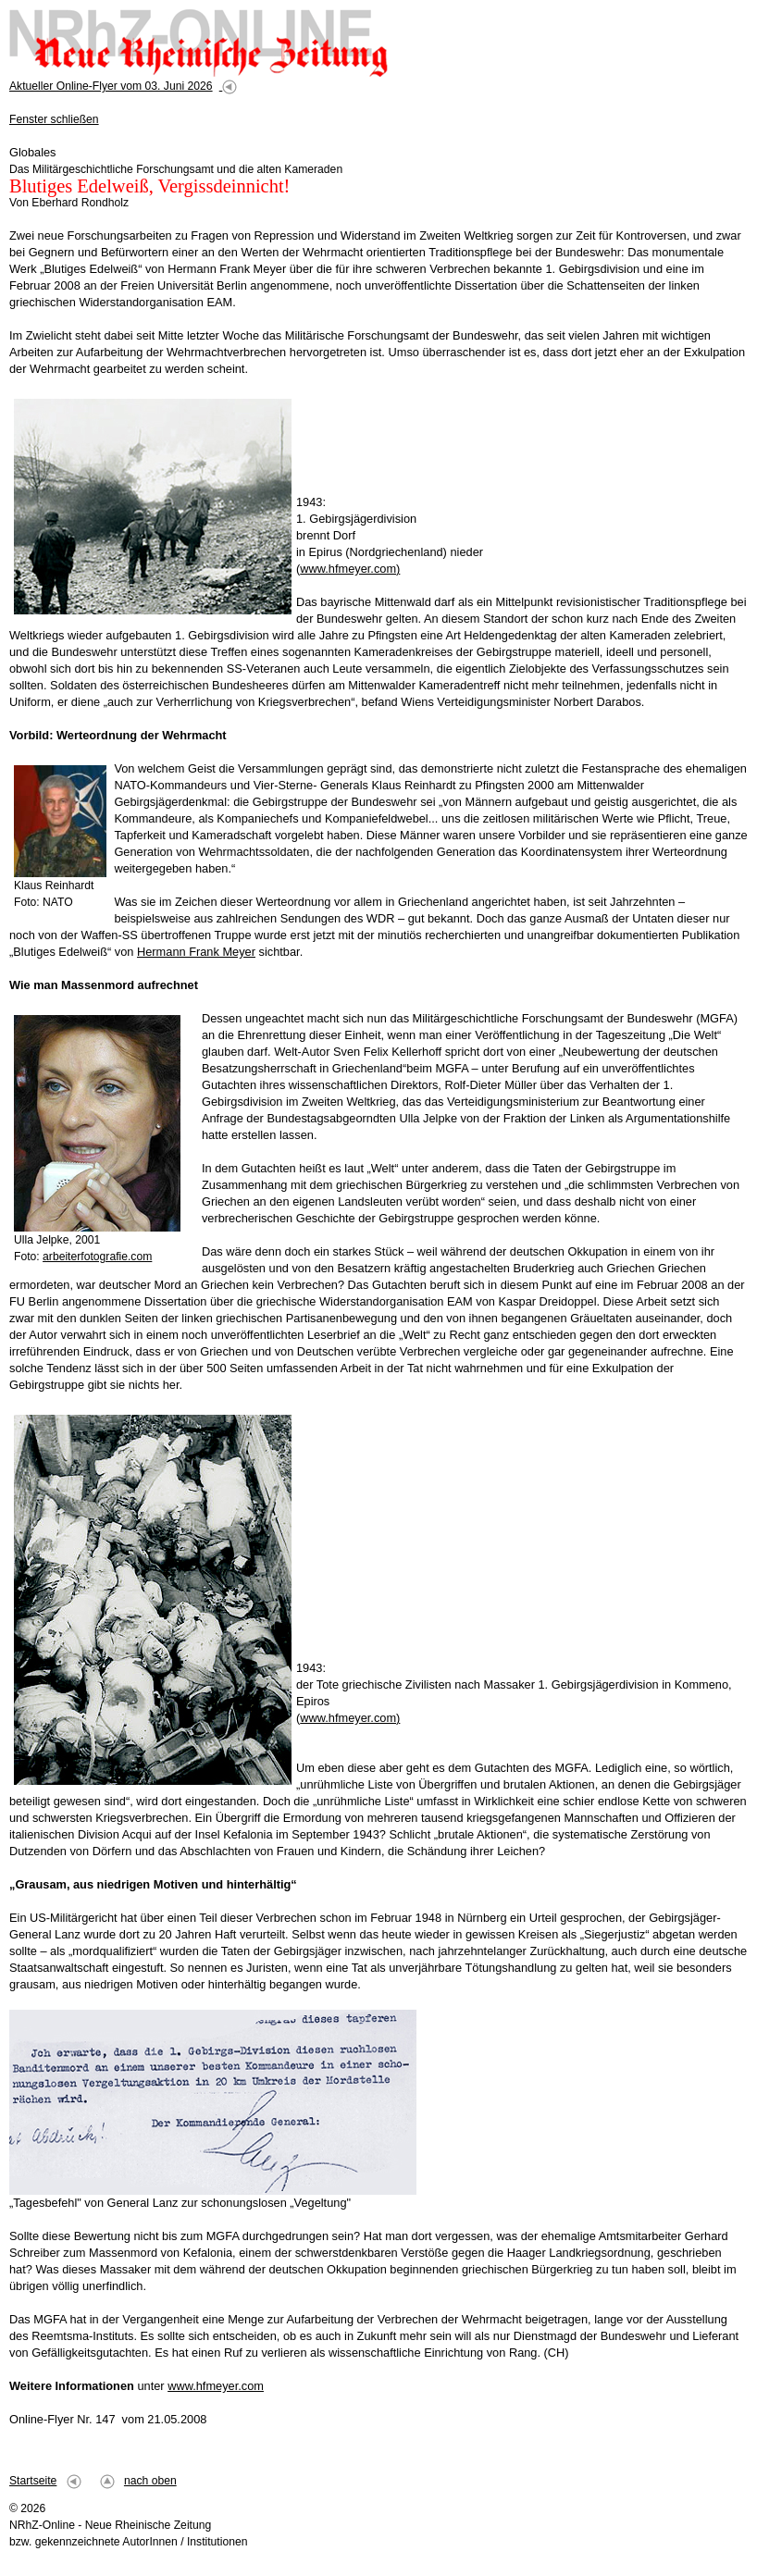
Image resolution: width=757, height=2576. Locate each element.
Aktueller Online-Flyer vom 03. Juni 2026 (111, 86)
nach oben (150, 2480)
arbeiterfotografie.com (97, 1256)
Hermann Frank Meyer (196, 952)
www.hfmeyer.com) (350, 569)
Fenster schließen (54, 119)
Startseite (32, 2480)
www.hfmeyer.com (216, 2386)
